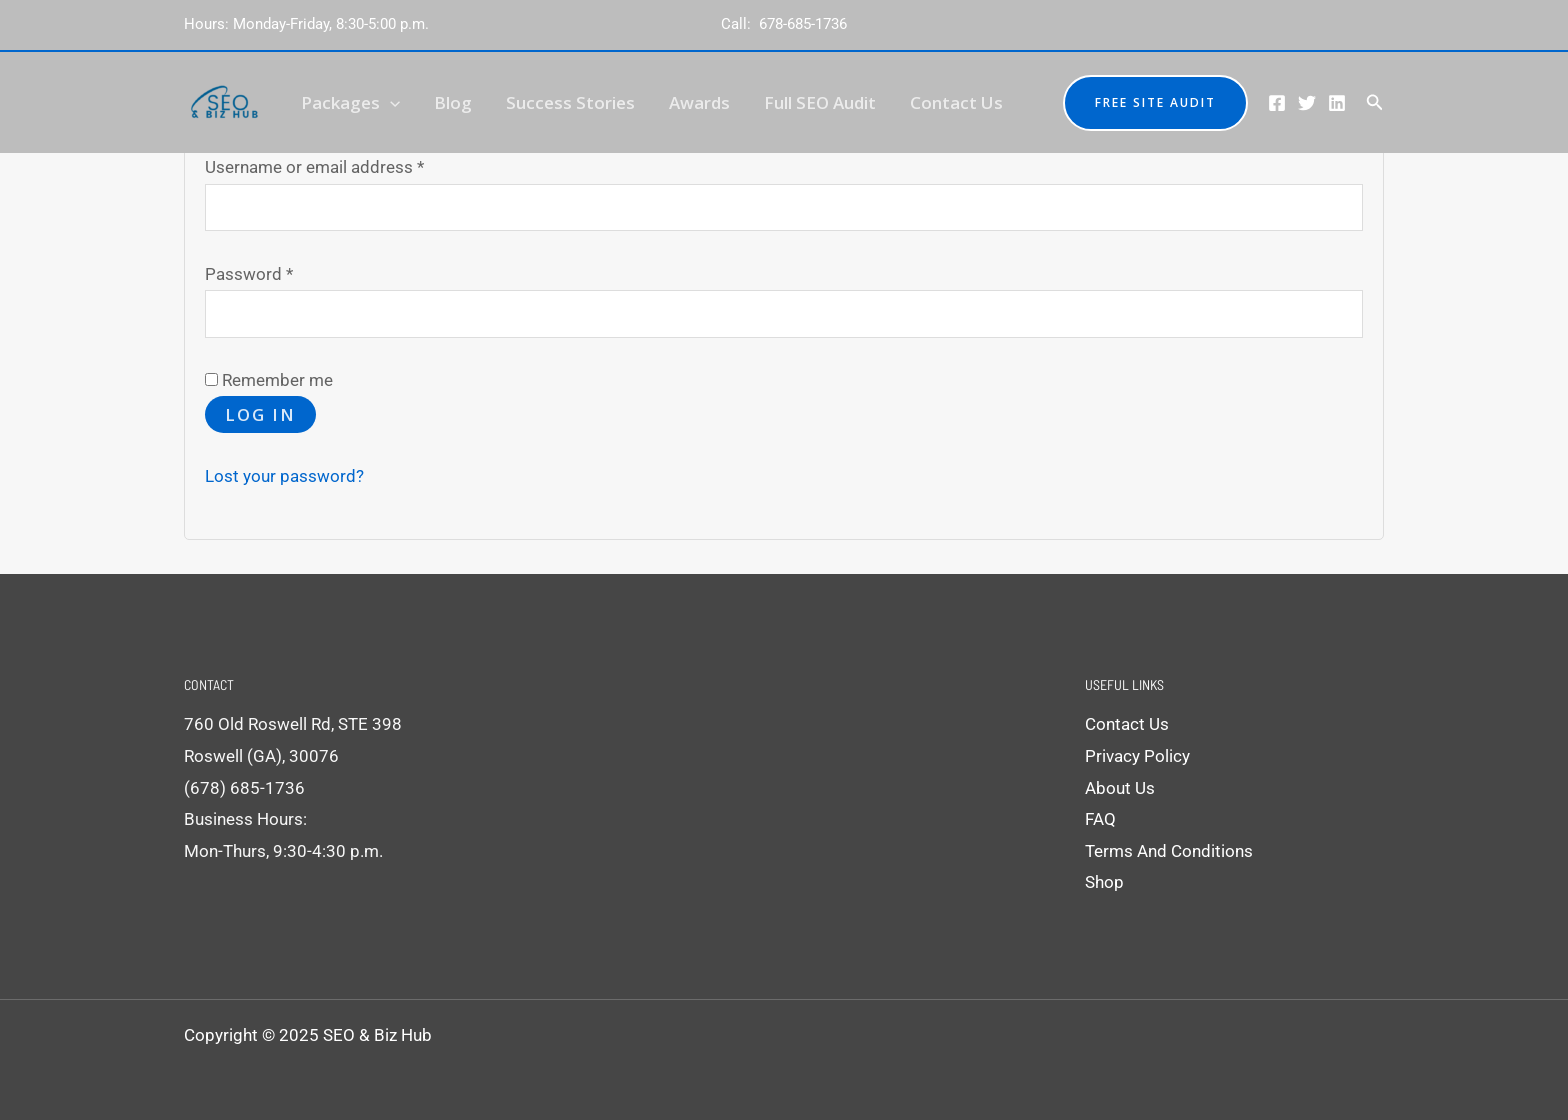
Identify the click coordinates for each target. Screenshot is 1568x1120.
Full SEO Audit (820, 102)
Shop (1104, 882)
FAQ (1100, 819)
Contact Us (956, 102)
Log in (260, 414)
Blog (453, 102)
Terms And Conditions (1169, 851)
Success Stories (570, 102)
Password (282, 271)
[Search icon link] (1375, 102)
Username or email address (347, 164)
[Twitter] (1307, 103)
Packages (350, 102)
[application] (390, 102)
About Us (1120, 788)
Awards (699, 102)
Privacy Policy (1137, 756)
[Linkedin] (1337, 103)
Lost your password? (284, 476)
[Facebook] (1277, 103)
